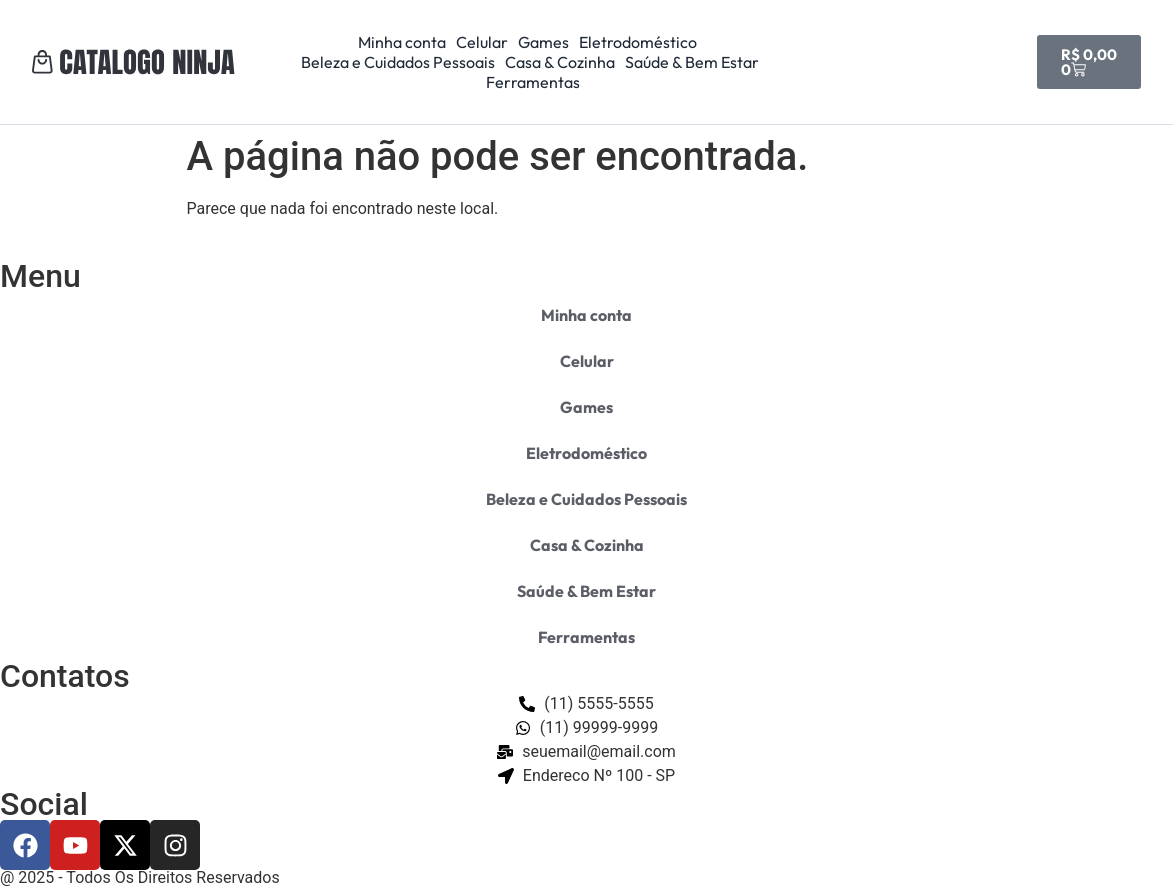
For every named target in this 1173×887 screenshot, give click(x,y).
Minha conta (402, 42)
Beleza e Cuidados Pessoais (398, 62)
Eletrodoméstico (638, 42)
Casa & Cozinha (560, 62)
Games (543, 42)
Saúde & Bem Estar (692, 62)
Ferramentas (533, 82)
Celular (482, 42)
